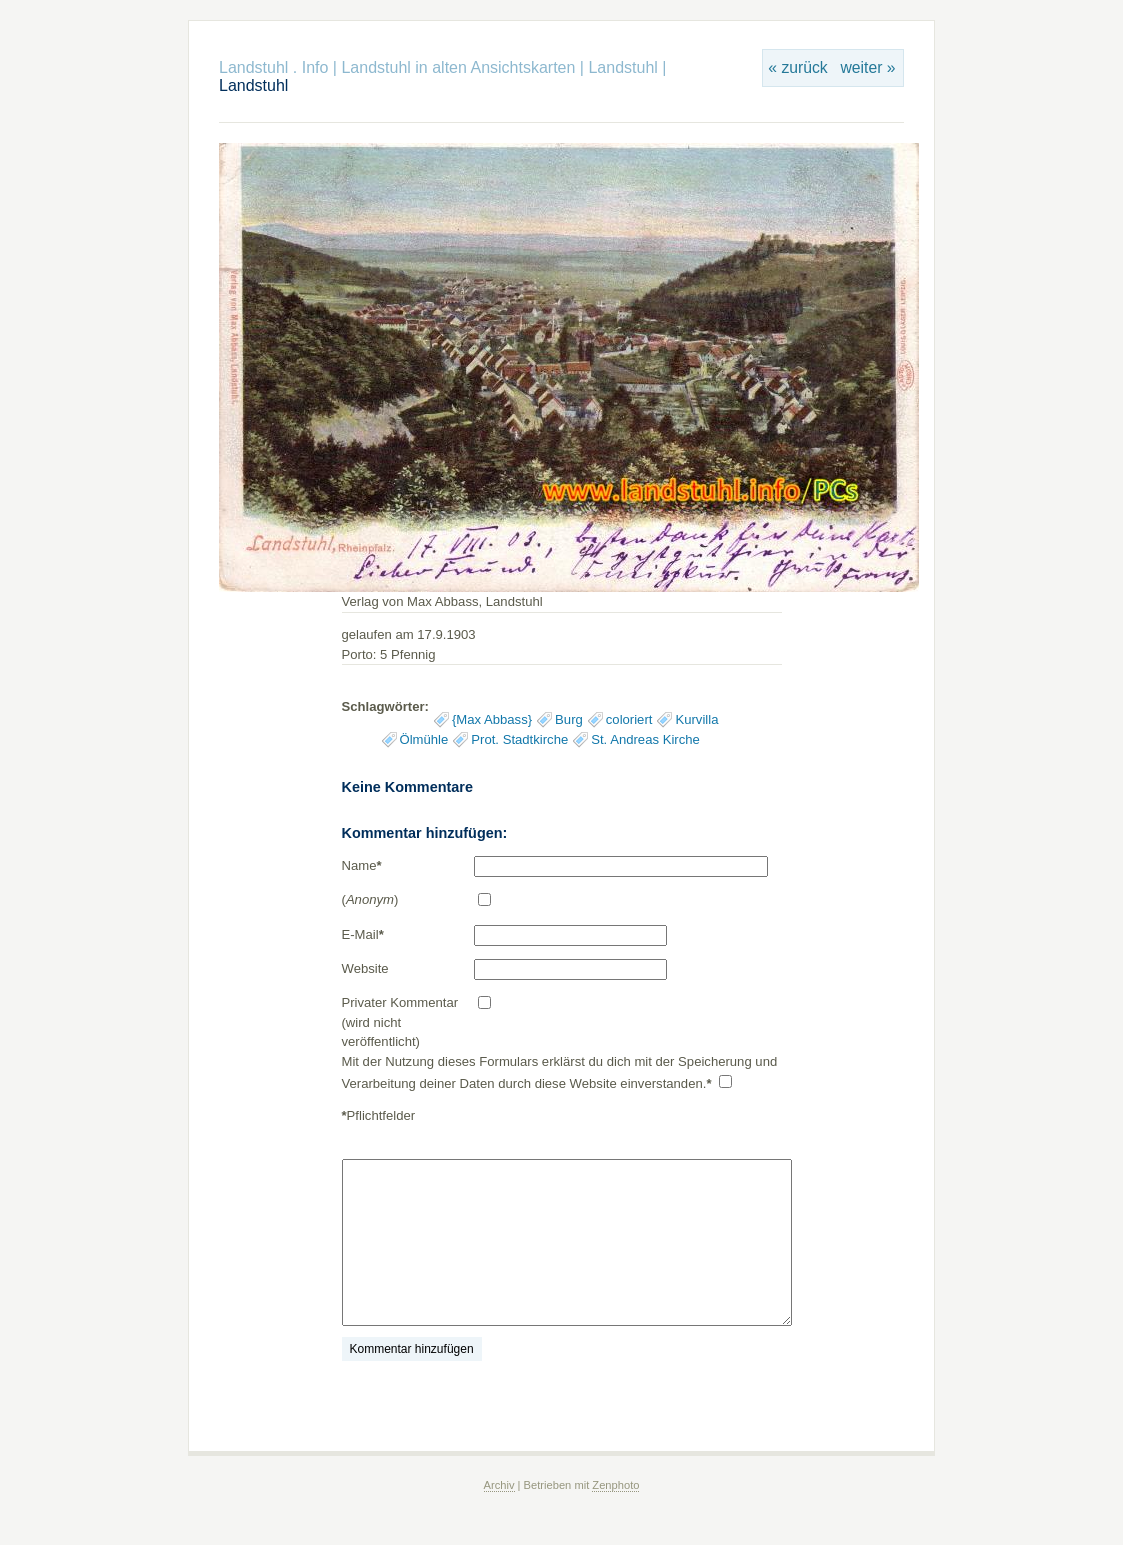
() (370, 899)
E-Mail (363, 934)
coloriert (629, 719)
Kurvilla (696, 719)
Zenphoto (615, 1485)
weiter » (867, 67)
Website (365, 968)
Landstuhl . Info (273, 67)
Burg (569, 719)
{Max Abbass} (492, 719)
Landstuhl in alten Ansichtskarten (458, 67)
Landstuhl (622, 67)
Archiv (499, 1485)
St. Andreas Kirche (645, 739)
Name (362, 865)
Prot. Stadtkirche (519, 739)
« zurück (797, 67)
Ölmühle (424, 739)
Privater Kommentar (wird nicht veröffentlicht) (400, 1022)
